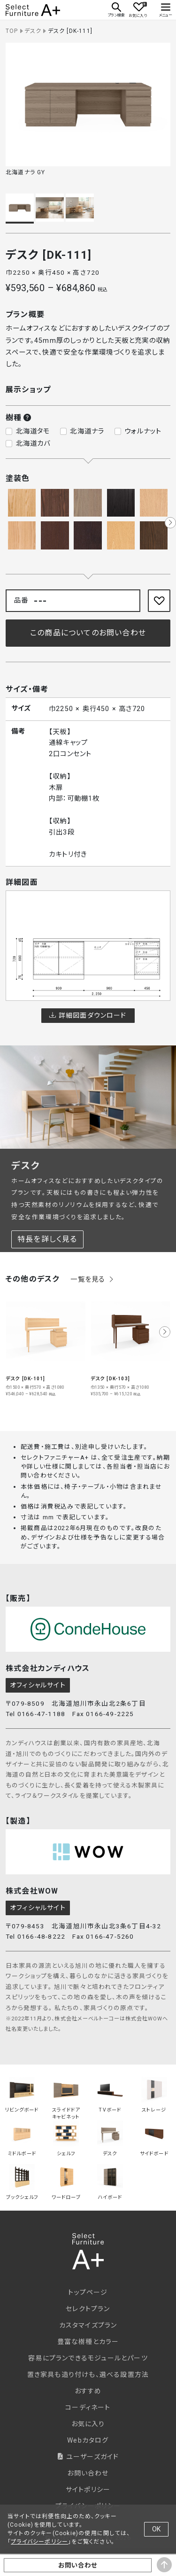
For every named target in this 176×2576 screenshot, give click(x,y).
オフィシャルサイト (38, 1685)
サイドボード (154, 2138)
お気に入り (88, 2424)
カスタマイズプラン (88, 2325)
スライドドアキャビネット (66, 2096)
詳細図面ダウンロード (87, 1015)
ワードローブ (66, 2182)
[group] (46, 1344)
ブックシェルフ (22, 2182)
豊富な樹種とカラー (88, 2341)
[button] (170, 522)
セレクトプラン (88, 2309)
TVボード (110, 2095)
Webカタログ (87, 2440)
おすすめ (88, 2391)
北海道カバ (33, 444)
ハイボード (110, 2182)
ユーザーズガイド (88, 2456)
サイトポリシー (88, 2489)
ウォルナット (142, 431)
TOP (12, 31)
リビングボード (21, 2095)
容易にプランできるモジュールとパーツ (88, 2358)
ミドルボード (22, 2138)
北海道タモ (33, 431)
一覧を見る (92, 1280)
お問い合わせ (87, 2473)
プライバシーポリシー (39, 2541)
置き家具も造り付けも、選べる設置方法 (88, 2374)
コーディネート (87, 2407)
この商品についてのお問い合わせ (88, 632)
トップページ (87, 2292)
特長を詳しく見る (47, 1239)
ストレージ (154, 2095)
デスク (33, 31)
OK (156, 2529)
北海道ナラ (87, 431)
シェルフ (66, 2138)
